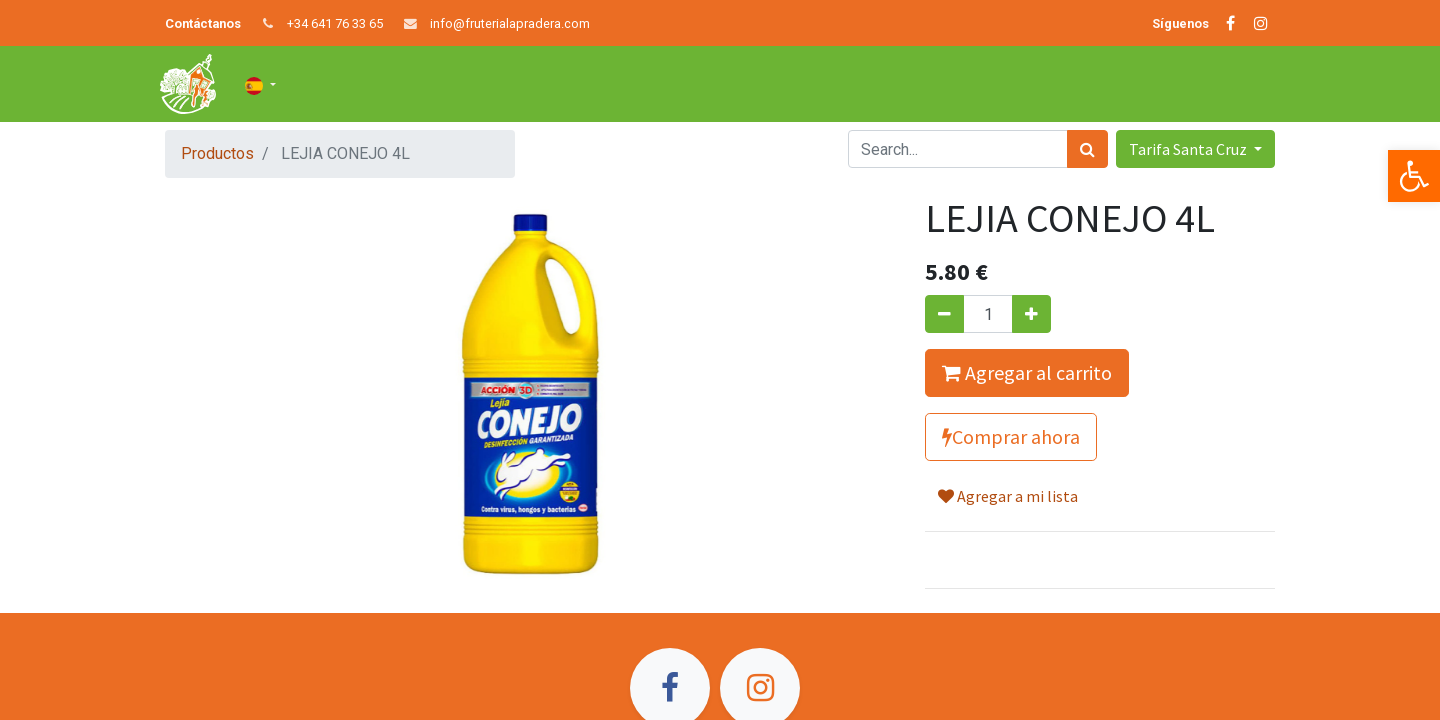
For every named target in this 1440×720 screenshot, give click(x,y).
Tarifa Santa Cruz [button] (1189, 149)
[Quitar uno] (944, 314)
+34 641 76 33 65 (335, 23)
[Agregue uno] (1031, 314)
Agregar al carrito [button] (1027, 372)
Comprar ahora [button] (1011, 436)
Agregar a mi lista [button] (1008, 496)
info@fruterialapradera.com (510, 23)
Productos (217, 153)
